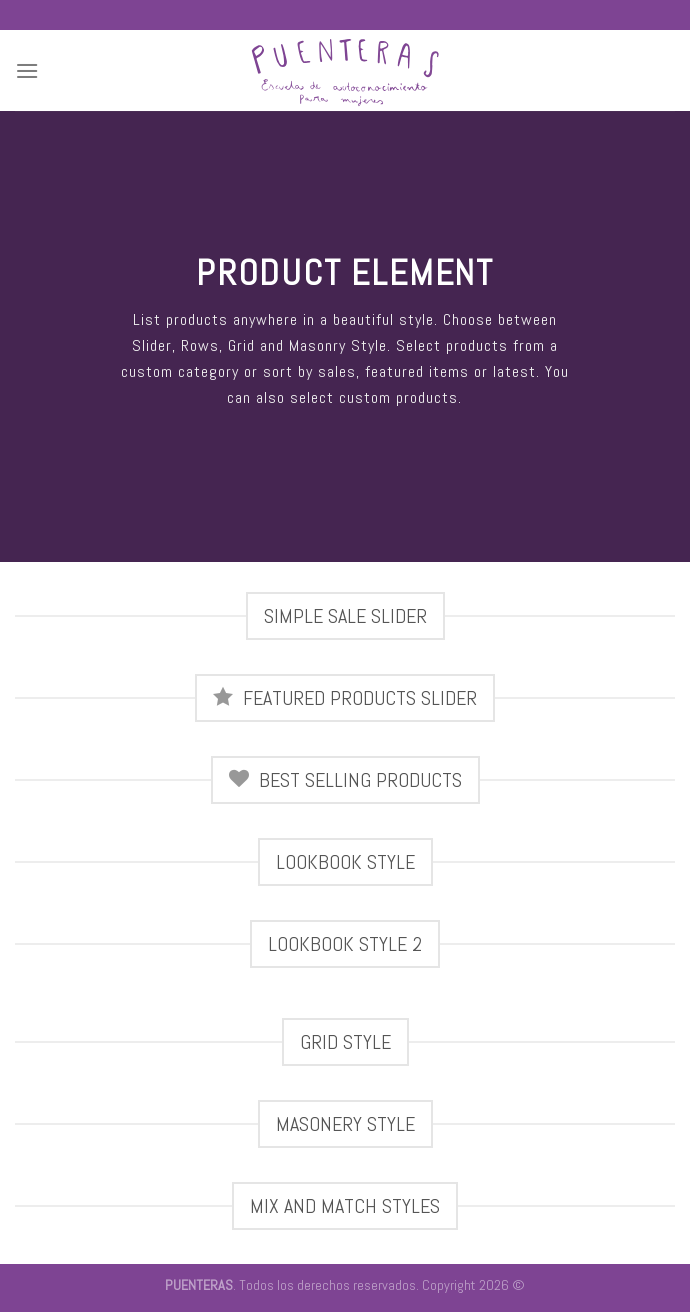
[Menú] (27, 70)
